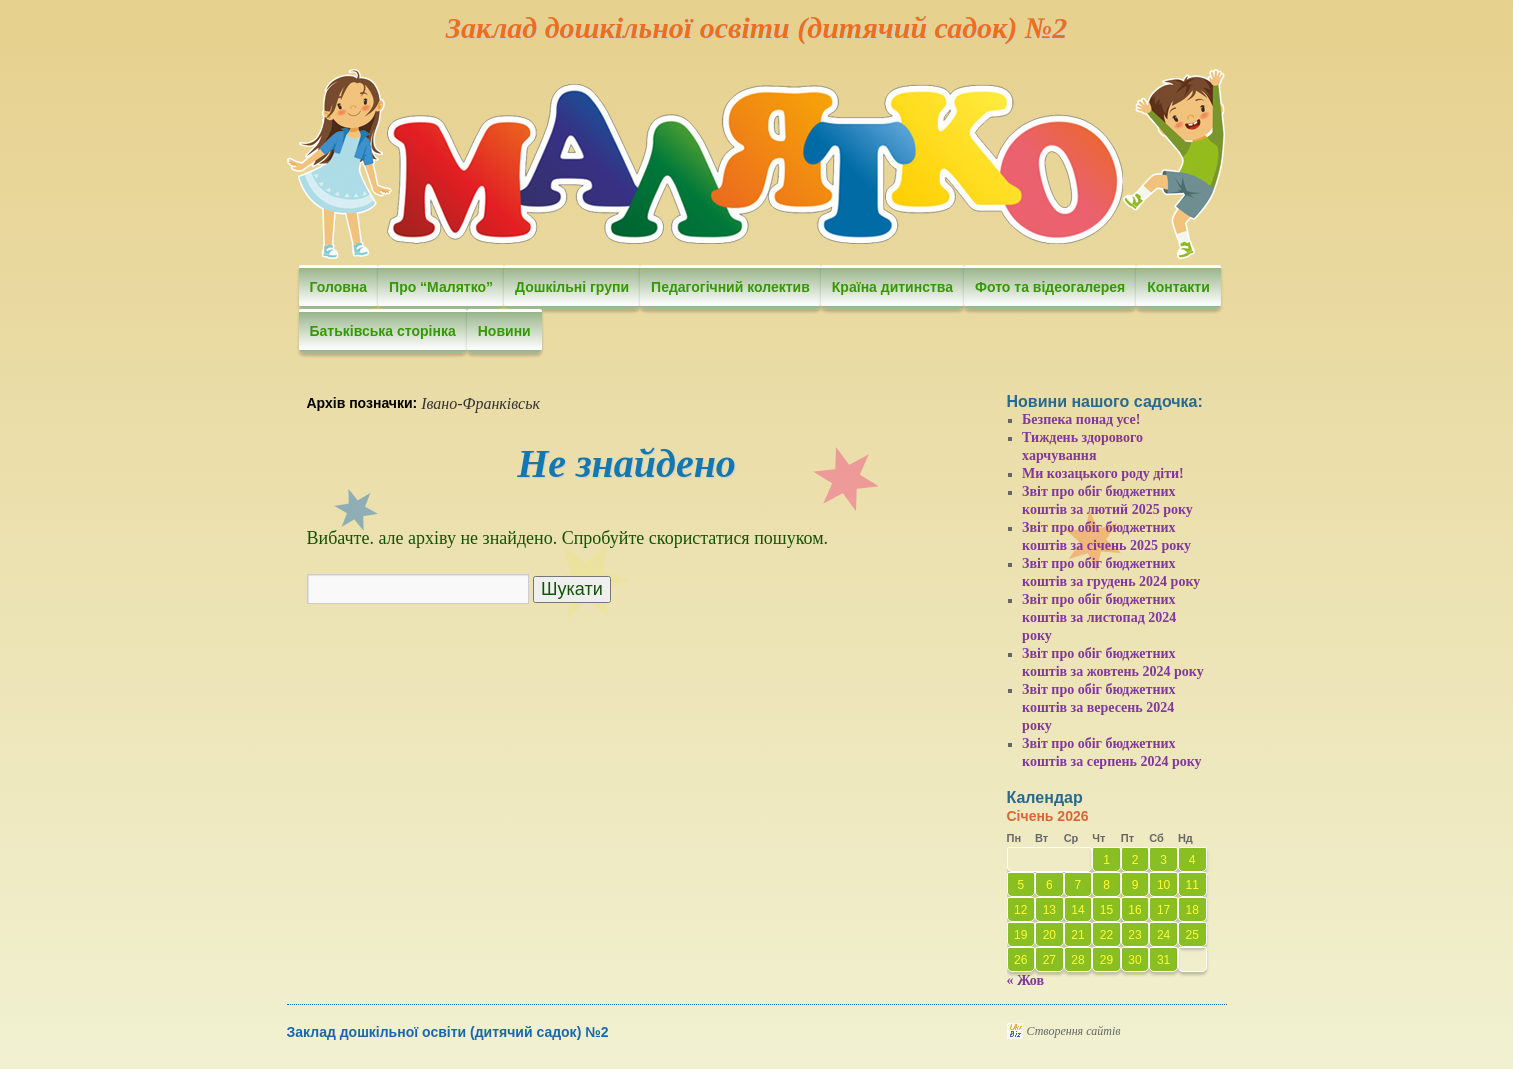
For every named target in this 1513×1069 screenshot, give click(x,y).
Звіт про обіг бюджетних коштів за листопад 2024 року (1099, 617)
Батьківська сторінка (383, 331)
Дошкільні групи (572, 287)
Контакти (1178, 287)
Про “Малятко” (441, 287)
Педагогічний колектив (730, 287)
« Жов (1026, 980)
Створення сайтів (1074, 1031)
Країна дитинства (892, 287)
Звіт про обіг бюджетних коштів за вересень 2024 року (1099, 707)
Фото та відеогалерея (1050, 287)
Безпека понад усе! (1081, 419)
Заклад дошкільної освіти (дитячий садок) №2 (756, 27)
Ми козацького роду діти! (1103, 473)
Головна (339, 287)
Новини (504, 331)
